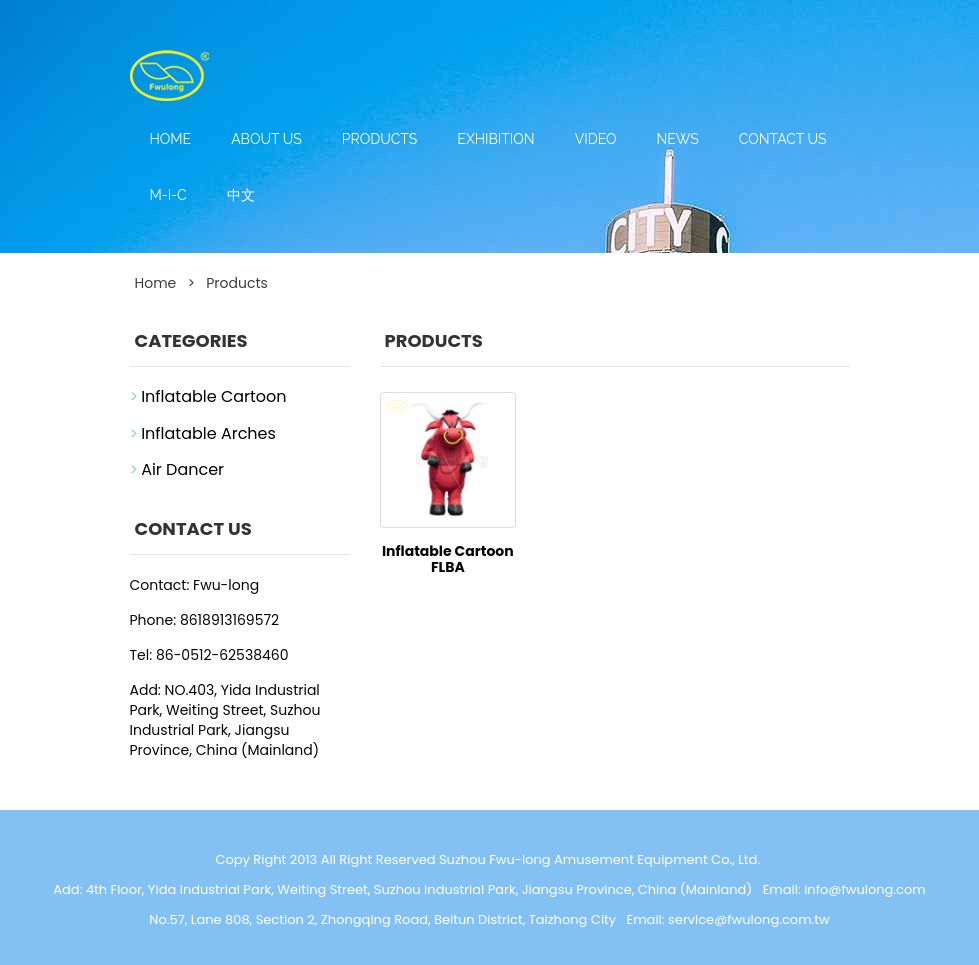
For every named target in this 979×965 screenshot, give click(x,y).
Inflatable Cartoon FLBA (448, 559)
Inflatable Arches (208, 433)
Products (380, 139)
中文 (241, 195)
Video (596, 139)
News (678, 139)
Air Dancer (182, 469)
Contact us (783, 139)
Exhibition (495, 139)
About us (266, 139)
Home (171, 139)
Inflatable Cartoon (213, 396)
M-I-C (168, 195)
